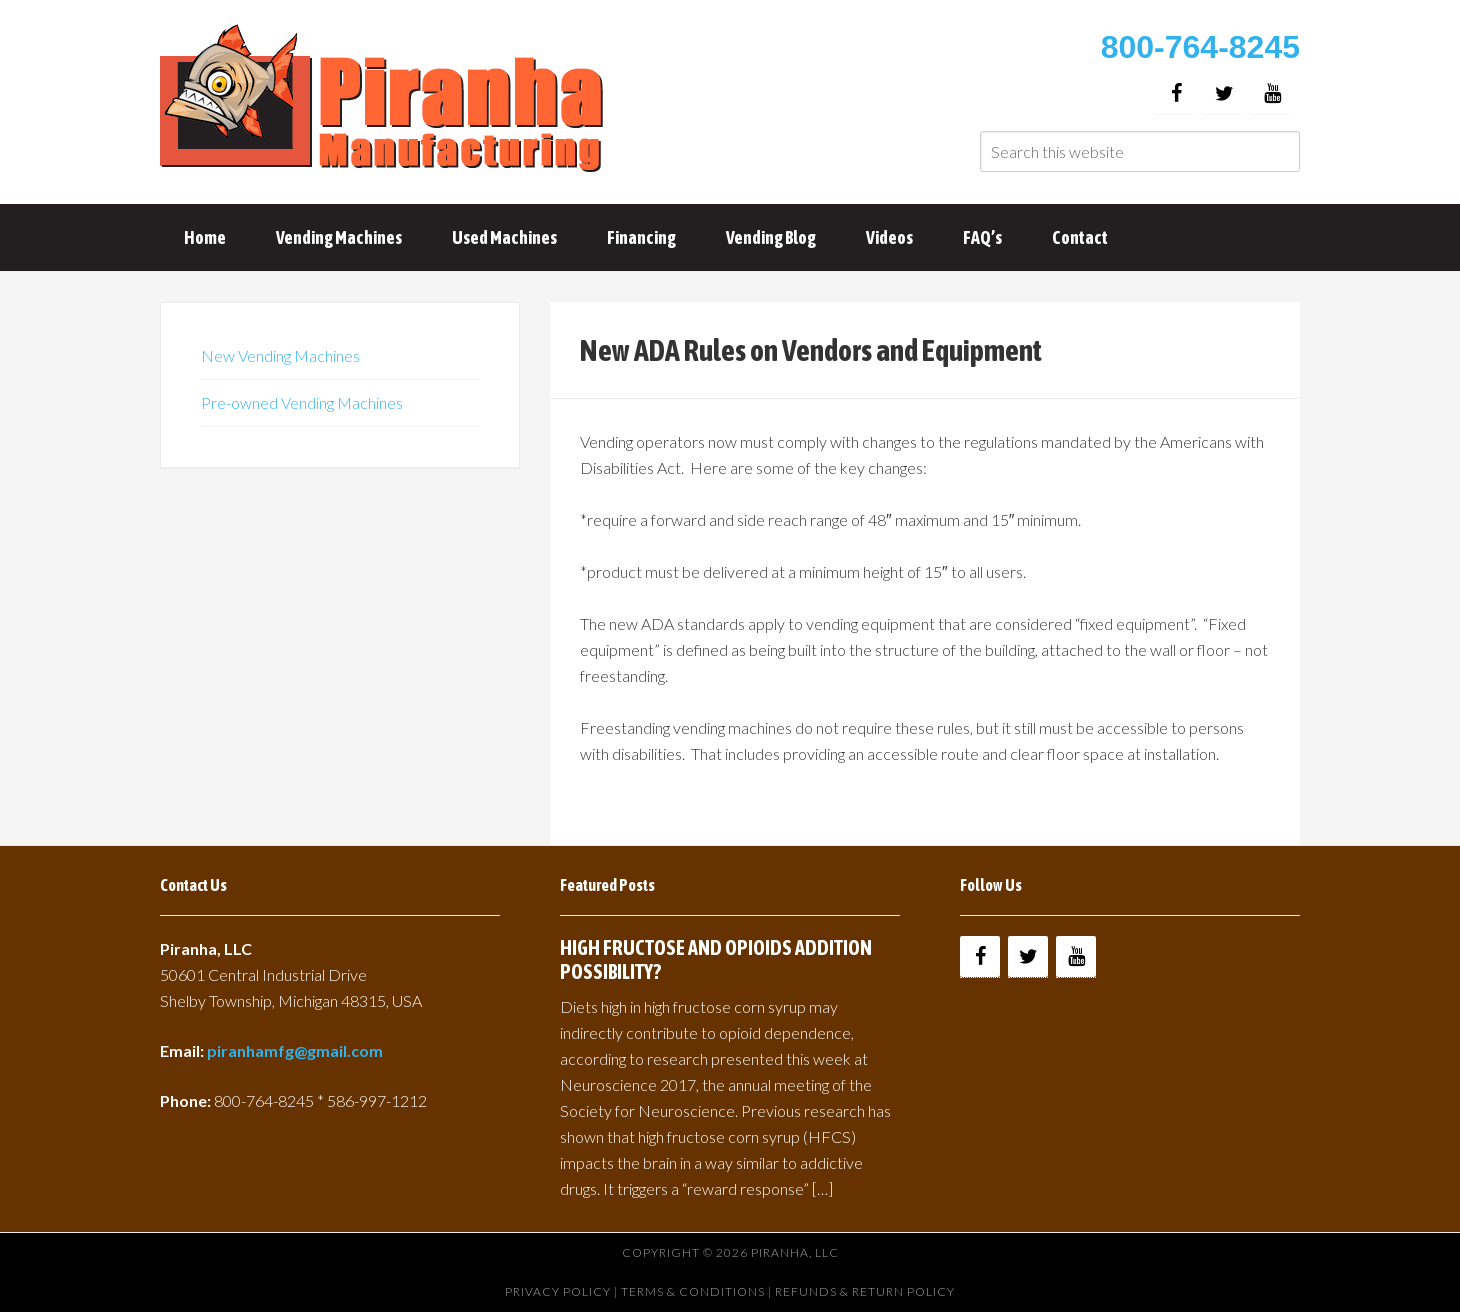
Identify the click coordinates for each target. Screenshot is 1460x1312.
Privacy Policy (558, 1291)
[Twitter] (1224, 93)
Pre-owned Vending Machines (302, 402)
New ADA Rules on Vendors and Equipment (811, 350)
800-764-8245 (1200, 47)
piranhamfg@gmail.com (295, 1050)
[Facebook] (1176, 93)
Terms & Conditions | (698, 1291)
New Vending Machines (280, 355)
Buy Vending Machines (385, 100)
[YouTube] (1272, 93)
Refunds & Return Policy (865, 1291)
